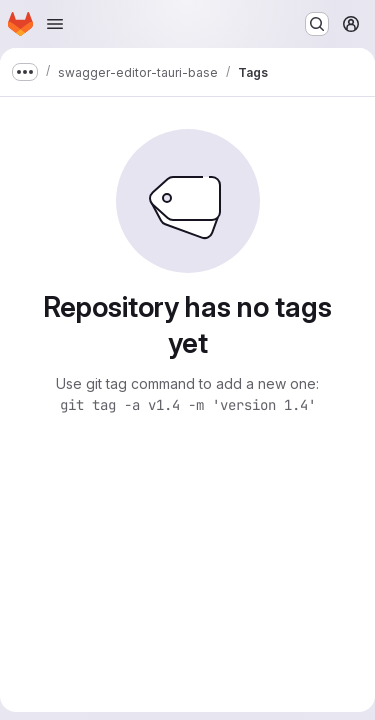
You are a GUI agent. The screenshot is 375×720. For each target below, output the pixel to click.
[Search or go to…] (317, 24)
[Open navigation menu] (55, 24)
